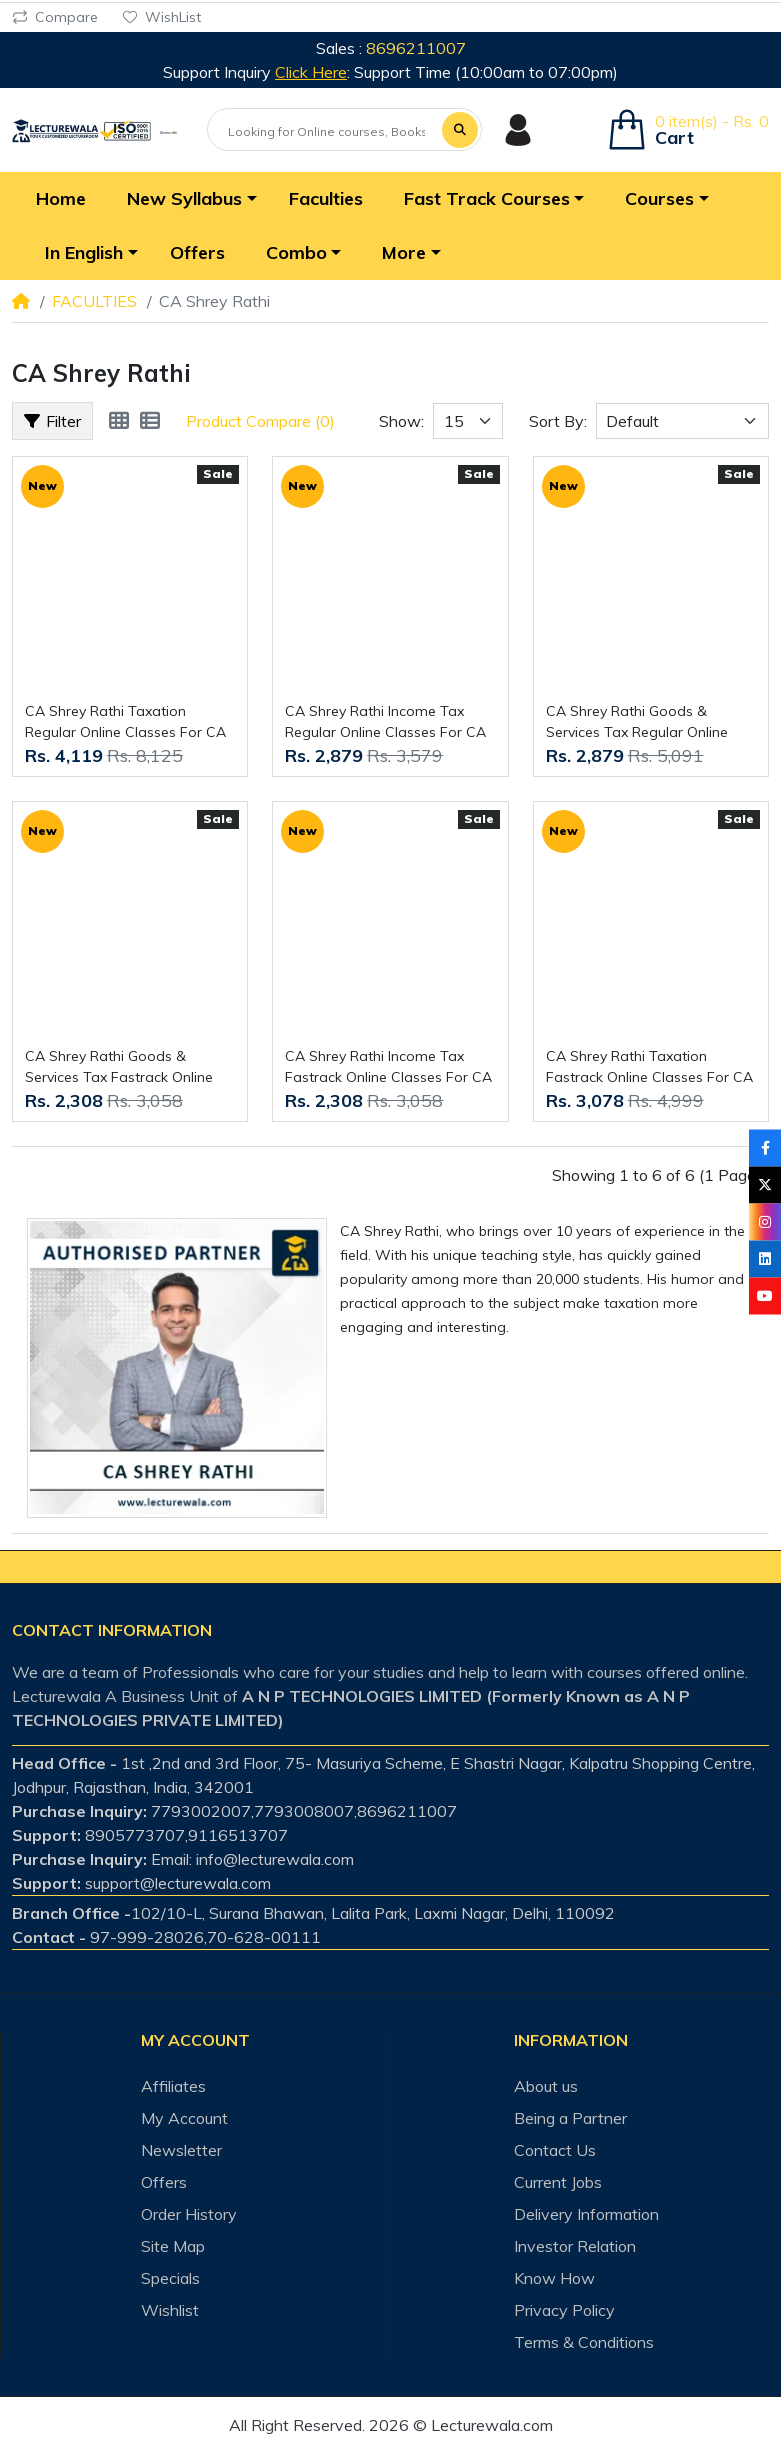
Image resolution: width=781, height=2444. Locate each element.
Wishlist (170, 2310)
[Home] (21, 301)
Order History (189, 2214)
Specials (170, 2278)
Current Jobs (558, 2182)
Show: (401, 421)
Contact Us (555, 2150)
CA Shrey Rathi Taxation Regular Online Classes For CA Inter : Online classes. (125, 722)
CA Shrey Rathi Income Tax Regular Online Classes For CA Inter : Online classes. (385, 722)
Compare (55, 17)
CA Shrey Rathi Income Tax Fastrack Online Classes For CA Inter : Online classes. (388, 1067)
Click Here (311, 72)
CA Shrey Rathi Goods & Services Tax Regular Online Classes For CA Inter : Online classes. (639, 722)
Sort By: (558, 421)
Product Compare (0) (260, 421)
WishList (162, 17)
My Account (184, 2118)
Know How (554, 2278)
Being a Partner (570, 2118)
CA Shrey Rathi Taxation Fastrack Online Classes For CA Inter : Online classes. (649, 1067)
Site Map (173, 2246)
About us (546, 2086)
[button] (187, 199)
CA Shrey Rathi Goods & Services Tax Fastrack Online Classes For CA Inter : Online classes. (119, 1067)
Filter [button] (52, 421)
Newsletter (181, 2150)
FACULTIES (94, 301)
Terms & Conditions (584, 2342)
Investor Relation (575, 2246)
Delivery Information (586, 2214)
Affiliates (173, 2086)
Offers (164, 2182)
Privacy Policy (564, 2310)
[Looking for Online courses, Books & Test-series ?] (326, 131)
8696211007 (416, 48)
